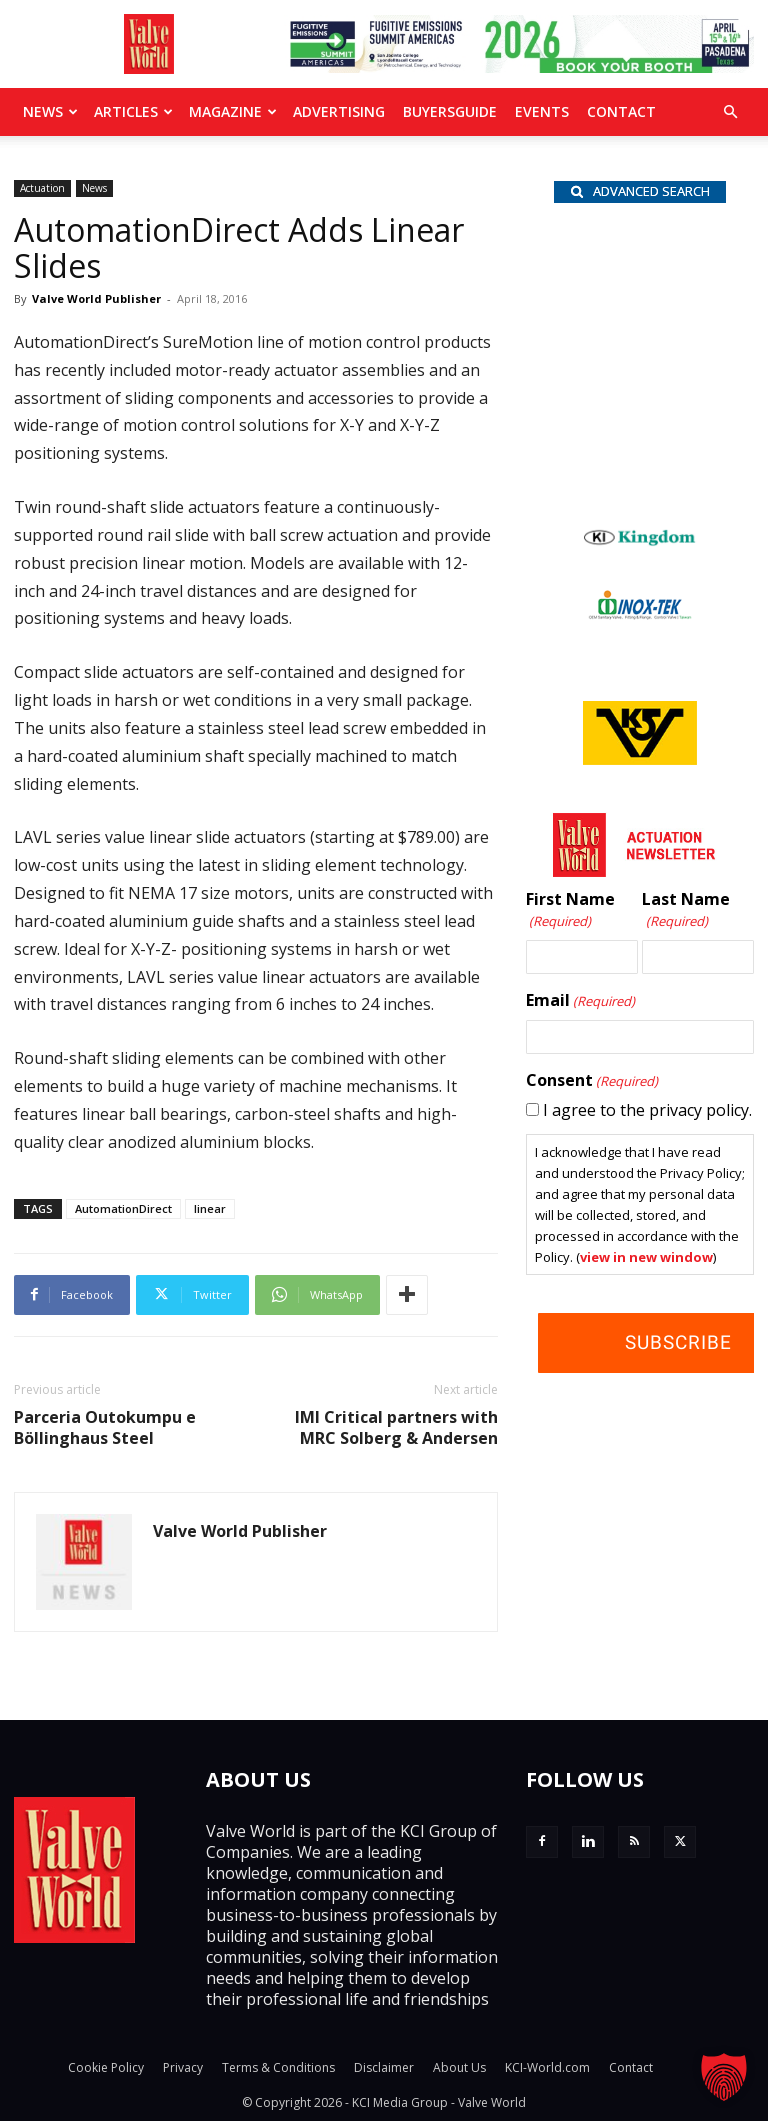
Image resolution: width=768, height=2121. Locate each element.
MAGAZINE (233, 111)
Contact (621, 111)
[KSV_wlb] (640, 759)
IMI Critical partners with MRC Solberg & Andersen (396, 1428)
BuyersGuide (450, 111)
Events (542, 111)
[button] (730, 112)
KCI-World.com (547, 2067)
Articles (133, 111)
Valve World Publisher (96, 298)
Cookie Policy (106, 2067)
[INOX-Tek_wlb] (640, 614)
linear (210, 1208)
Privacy (183, 2067)
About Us (459, 2067)
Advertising (339, 111)
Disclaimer (384, 2067)
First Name (570, 910)
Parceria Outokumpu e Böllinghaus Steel (105, 1428)
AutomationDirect (123, 1208)
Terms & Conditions (278, 2067)
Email (580, 1001)
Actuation (42, 188)
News (50, 111)
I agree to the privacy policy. (647, 1110)
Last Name (686, 910)
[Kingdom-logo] (640, 541)
